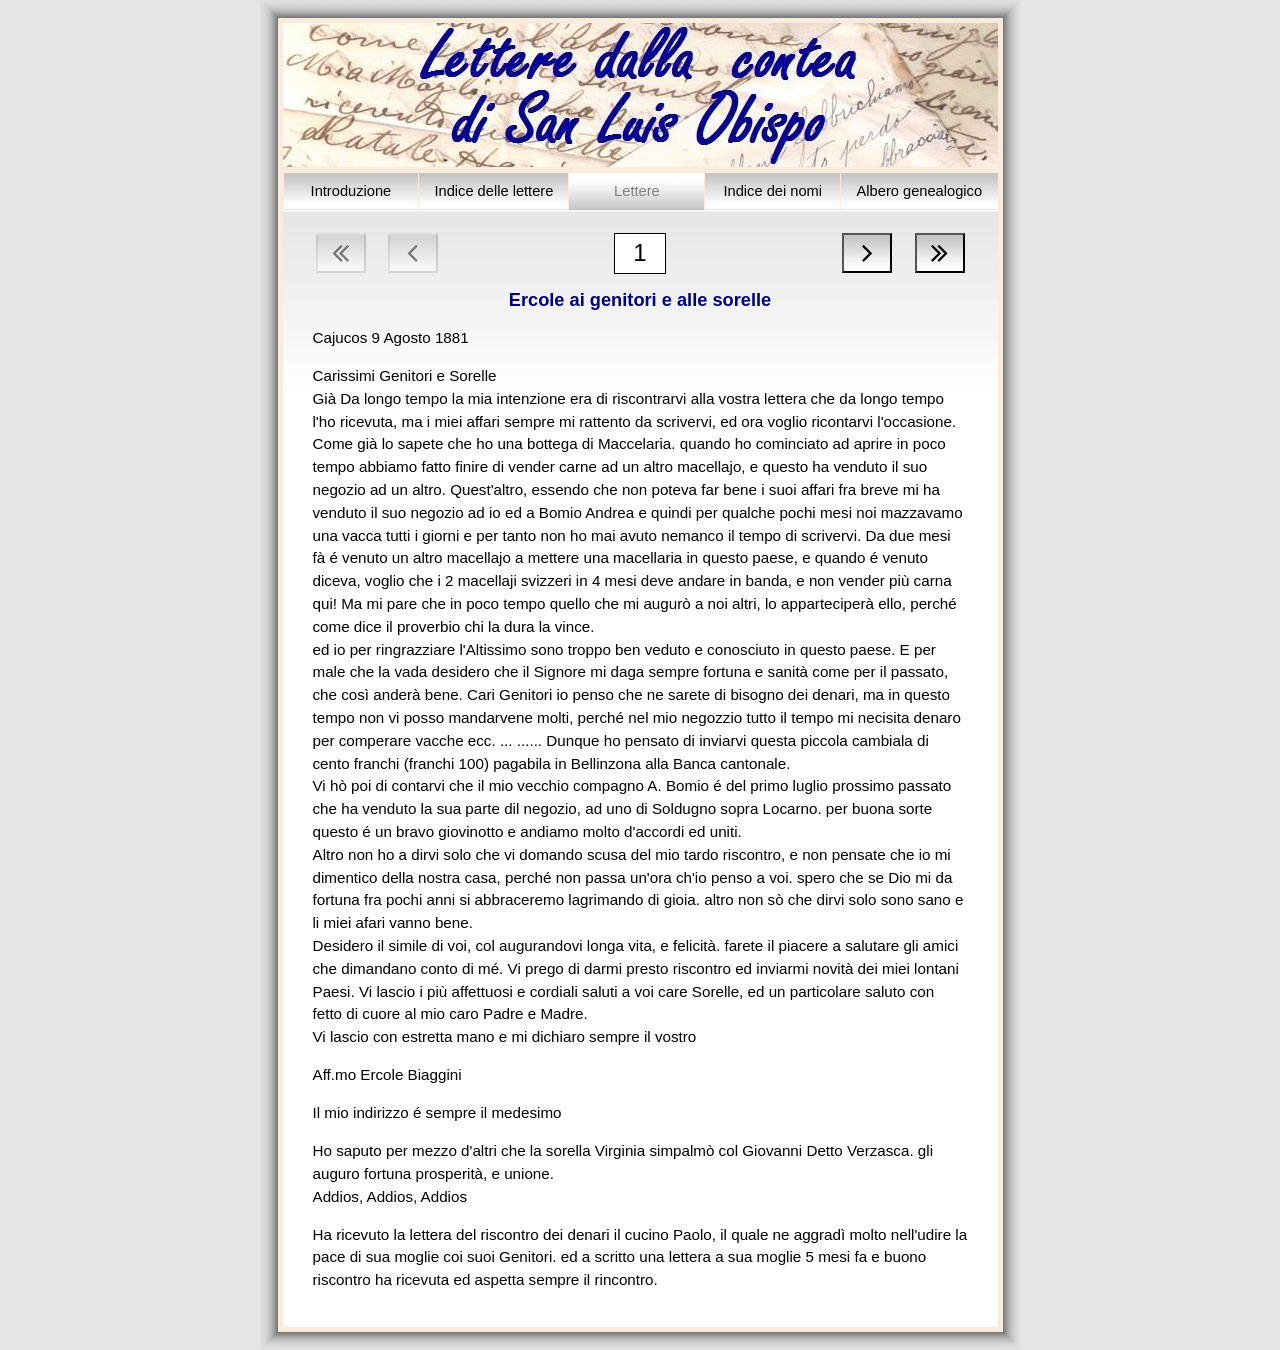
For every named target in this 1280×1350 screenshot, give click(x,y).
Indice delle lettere (493, 191)
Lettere (637, 191)
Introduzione (351, 191)
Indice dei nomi (772, 191)
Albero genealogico (920, 191)
